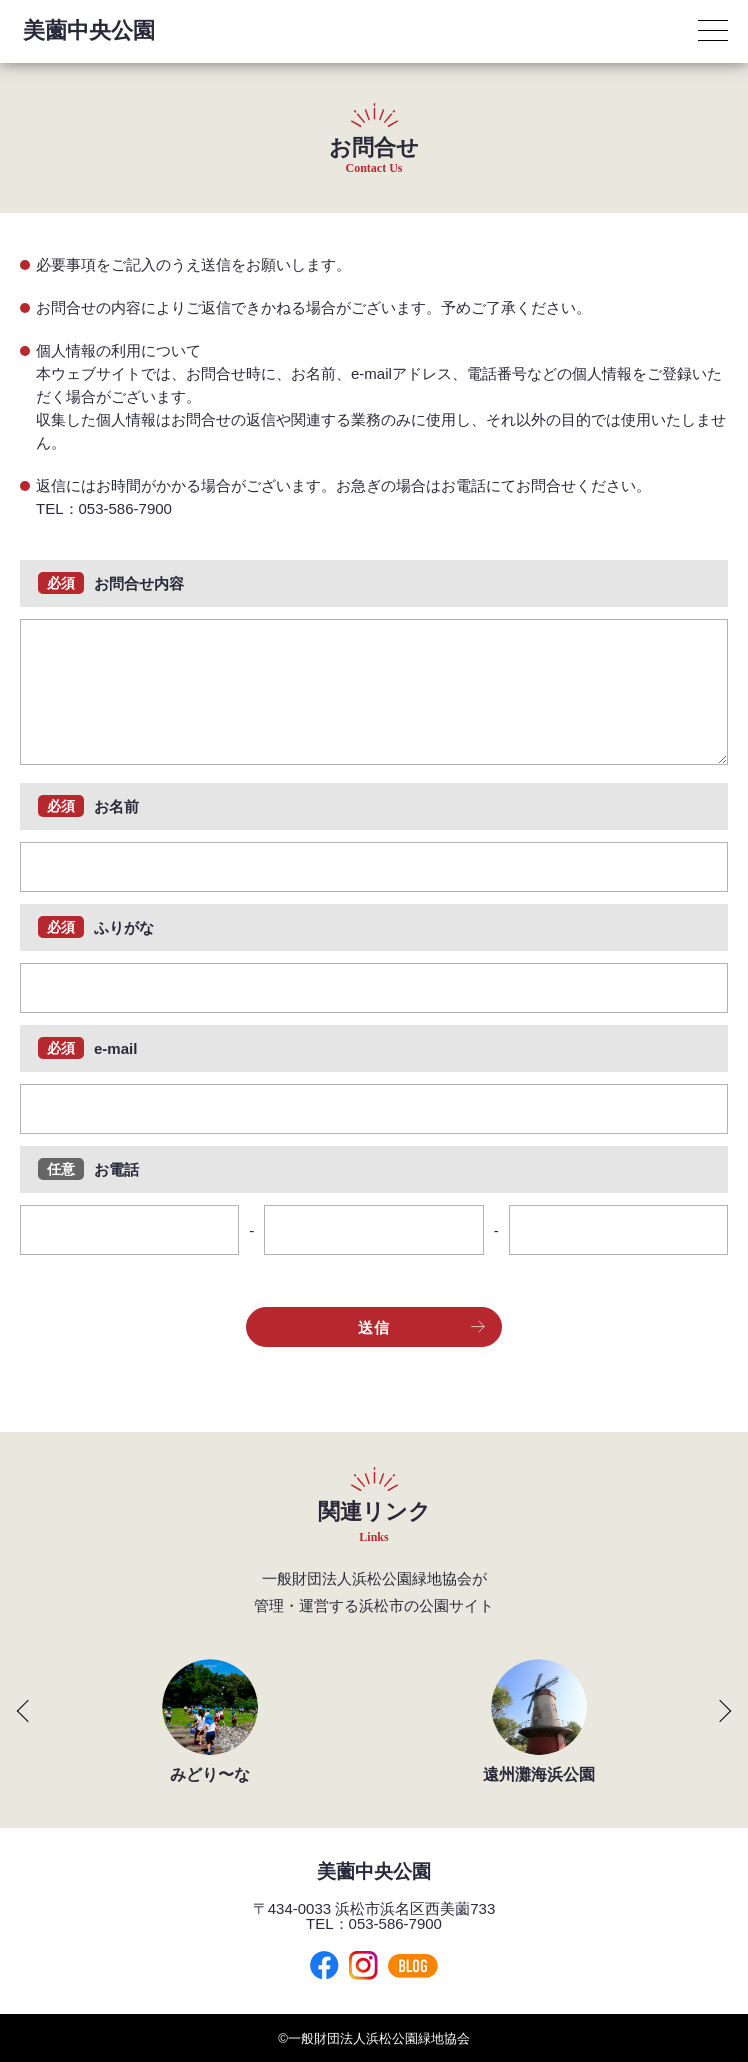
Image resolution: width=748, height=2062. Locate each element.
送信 (421, 1327)
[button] (16, 1711)
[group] (209, 1721)
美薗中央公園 (89, 30)
